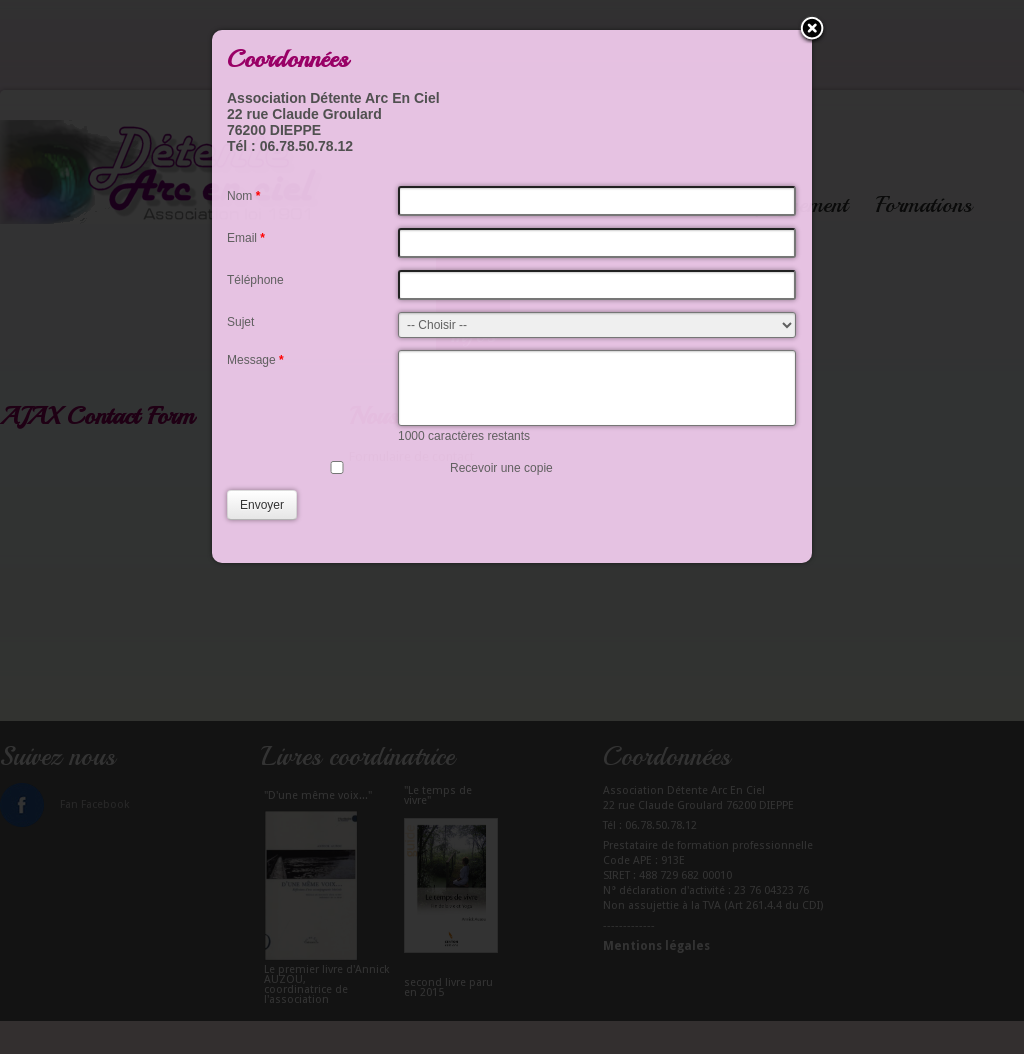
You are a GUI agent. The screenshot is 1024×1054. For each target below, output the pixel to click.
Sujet (240, 322)
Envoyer (262, 520)
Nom (243, 196)
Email (246, 238)
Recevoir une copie (501, 483)
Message (255, 360)
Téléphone (255, 280)
